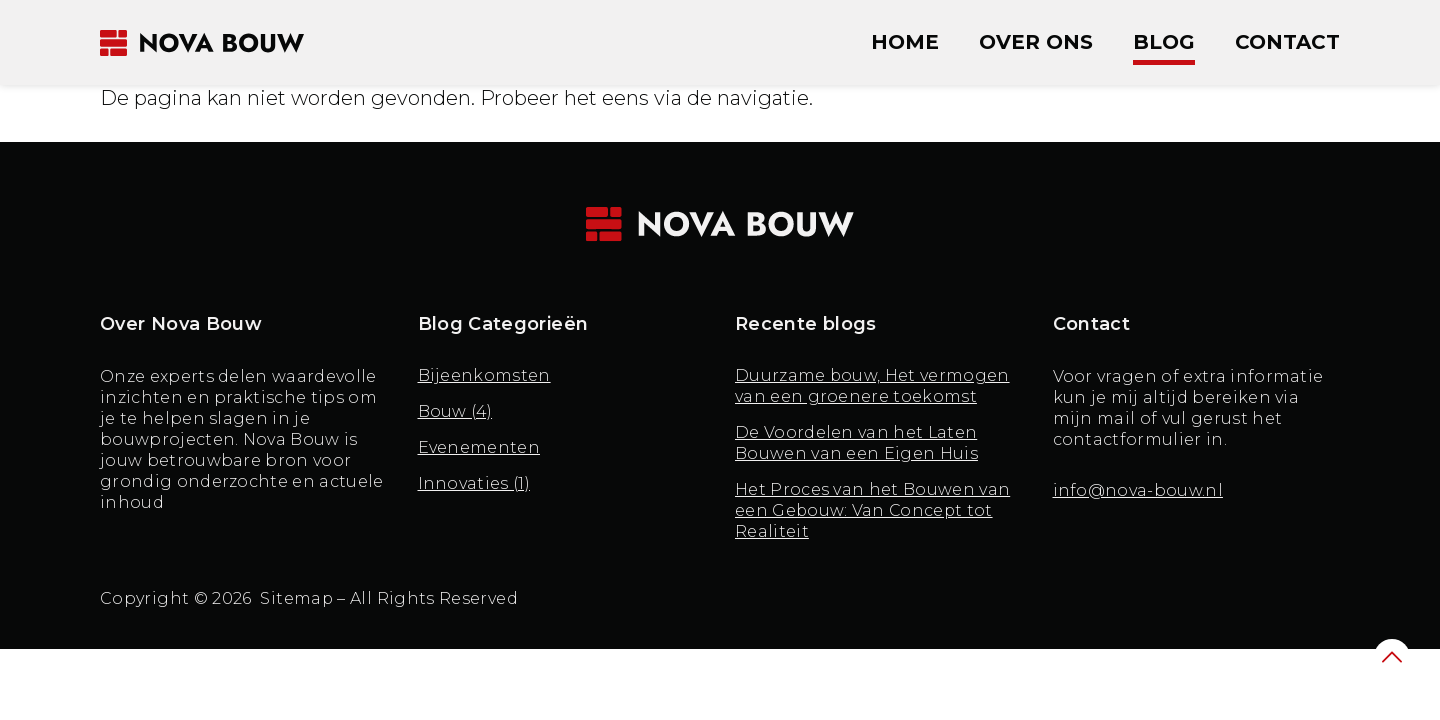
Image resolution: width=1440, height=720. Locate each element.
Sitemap (297, 598)
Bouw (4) (456, 412)
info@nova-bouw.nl (1138, 490)
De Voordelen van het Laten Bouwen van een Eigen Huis (856, 444)
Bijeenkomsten (484, 376)
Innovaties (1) (474, 484)
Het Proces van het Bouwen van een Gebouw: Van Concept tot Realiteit (872, 511)
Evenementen (479, 448)
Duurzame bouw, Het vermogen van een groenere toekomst (873, 387)
